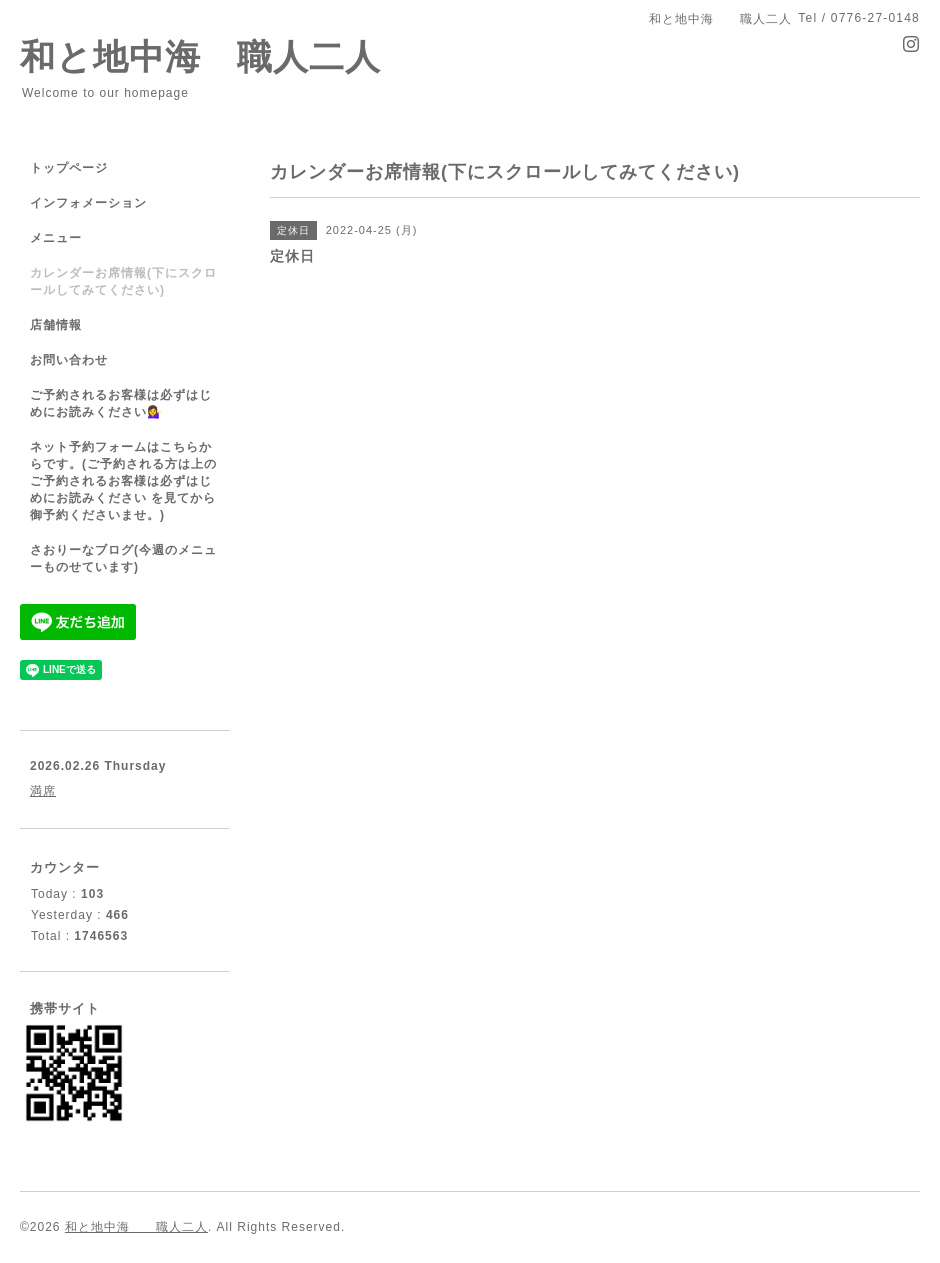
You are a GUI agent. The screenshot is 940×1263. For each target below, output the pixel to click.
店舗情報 (56, 325)
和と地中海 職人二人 (200, 56)
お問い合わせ (69, 360)
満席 (43, 791)
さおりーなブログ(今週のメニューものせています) (123, 558)
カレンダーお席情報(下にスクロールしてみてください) (123, 281)
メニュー (56, 238)
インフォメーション (88, 203)
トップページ (69, 168)
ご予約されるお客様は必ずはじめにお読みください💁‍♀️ (121, 403)
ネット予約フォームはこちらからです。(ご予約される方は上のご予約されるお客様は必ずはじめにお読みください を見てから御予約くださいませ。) (123, 481)
